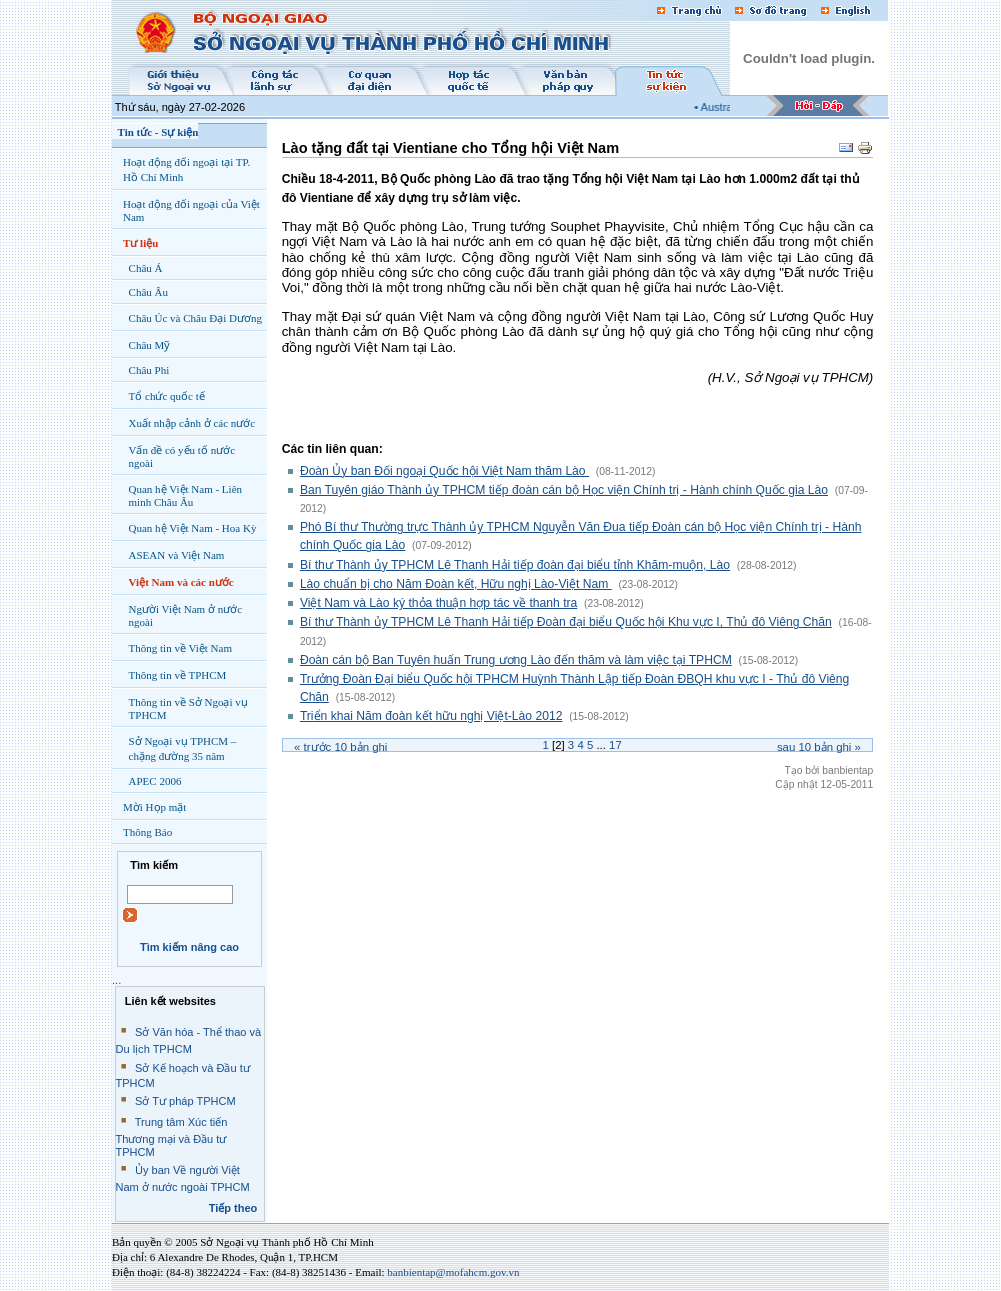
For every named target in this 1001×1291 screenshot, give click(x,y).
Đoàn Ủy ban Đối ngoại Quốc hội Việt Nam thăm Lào (444, 471)
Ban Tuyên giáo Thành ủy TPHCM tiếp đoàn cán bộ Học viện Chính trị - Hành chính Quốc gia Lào (564, 490)
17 (615, 745)
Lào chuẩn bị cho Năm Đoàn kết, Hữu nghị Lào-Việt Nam (456, 584)
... (116, 980)
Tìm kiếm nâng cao (189, 947)
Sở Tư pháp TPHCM (185, 1101)
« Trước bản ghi (340, 747)
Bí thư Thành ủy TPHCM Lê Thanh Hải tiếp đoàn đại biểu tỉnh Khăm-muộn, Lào (515, 565)
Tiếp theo (233, 1208)
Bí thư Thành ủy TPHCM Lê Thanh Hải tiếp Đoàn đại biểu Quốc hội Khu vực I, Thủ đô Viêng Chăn (566, 622)
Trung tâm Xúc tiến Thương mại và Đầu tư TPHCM (172, 1137)
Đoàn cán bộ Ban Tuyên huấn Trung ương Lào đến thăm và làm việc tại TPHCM (516, 660)
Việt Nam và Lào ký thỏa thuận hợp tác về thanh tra (438, 603)
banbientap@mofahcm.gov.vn (453, 1272)
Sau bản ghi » (819, 747)
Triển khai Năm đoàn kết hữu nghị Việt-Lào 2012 (431, 716)
